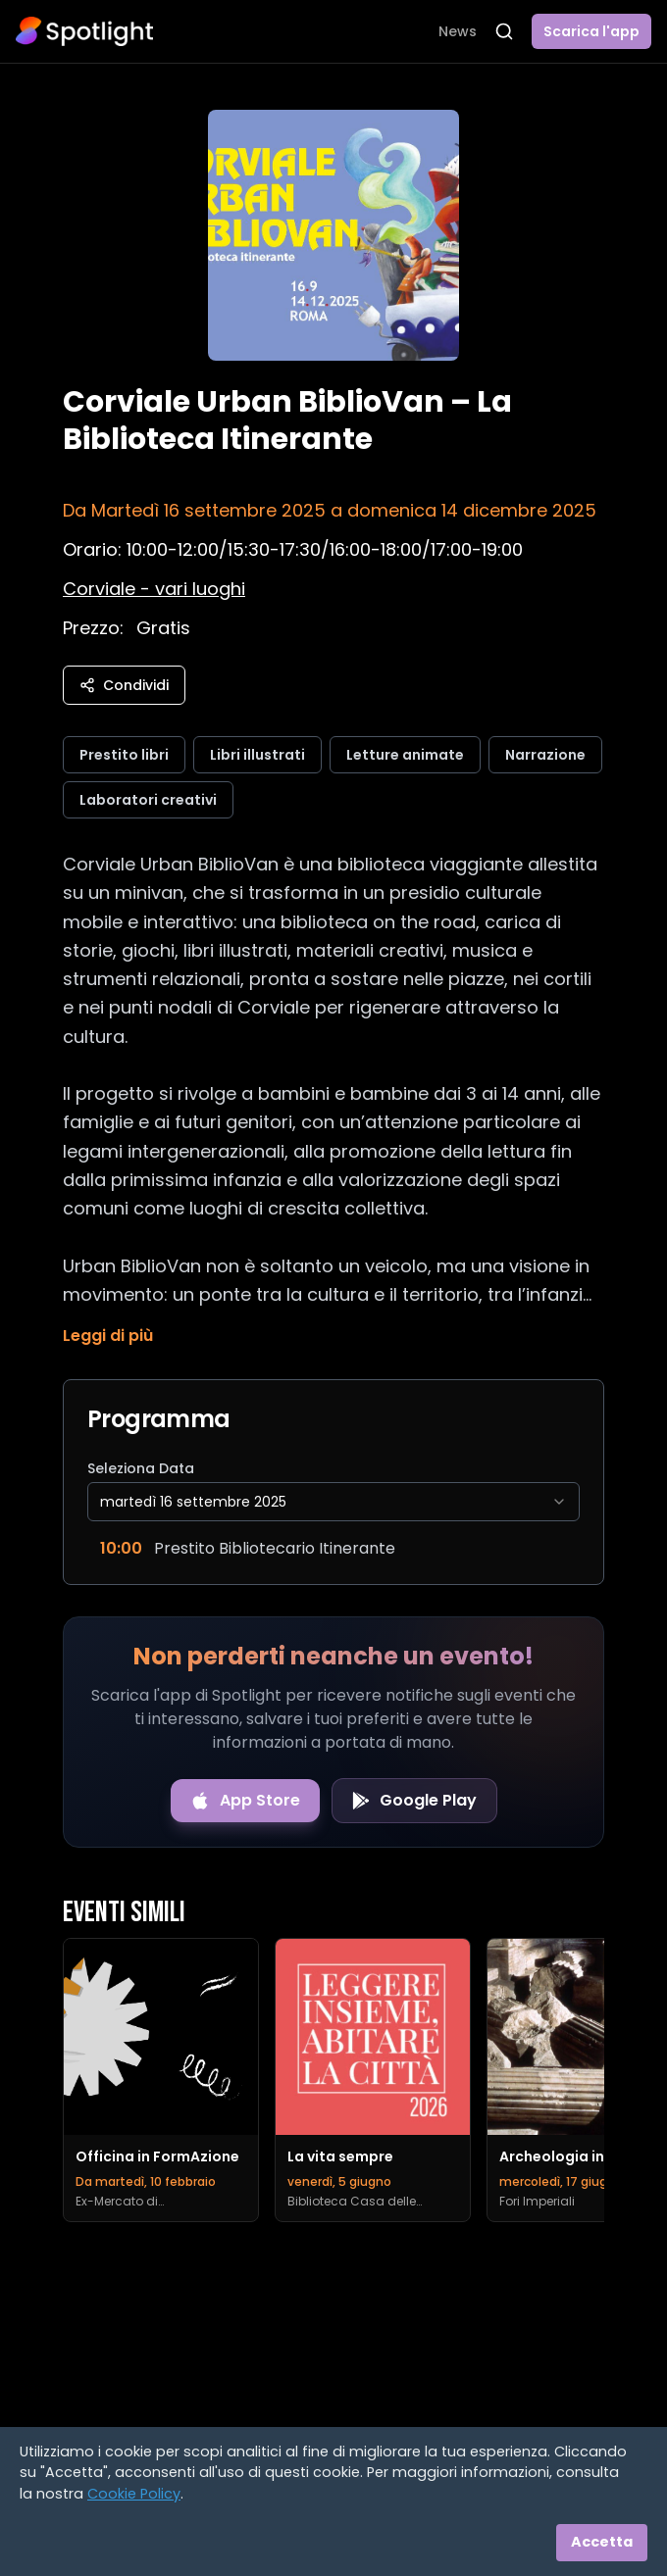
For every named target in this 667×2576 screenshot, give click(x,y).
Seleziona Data (140, 1468)
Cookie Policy (133, 2493)
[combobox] (333, 1501)
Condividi (124, 685)
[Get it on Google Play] (414, 1800)
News (457, 31)
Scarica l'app (591, 31)
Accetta (602, 2541)
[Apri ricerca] (504, 31)
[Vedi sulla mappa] (154, 588)
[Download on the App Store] (245, 1800)
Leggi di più (108, 1335)
